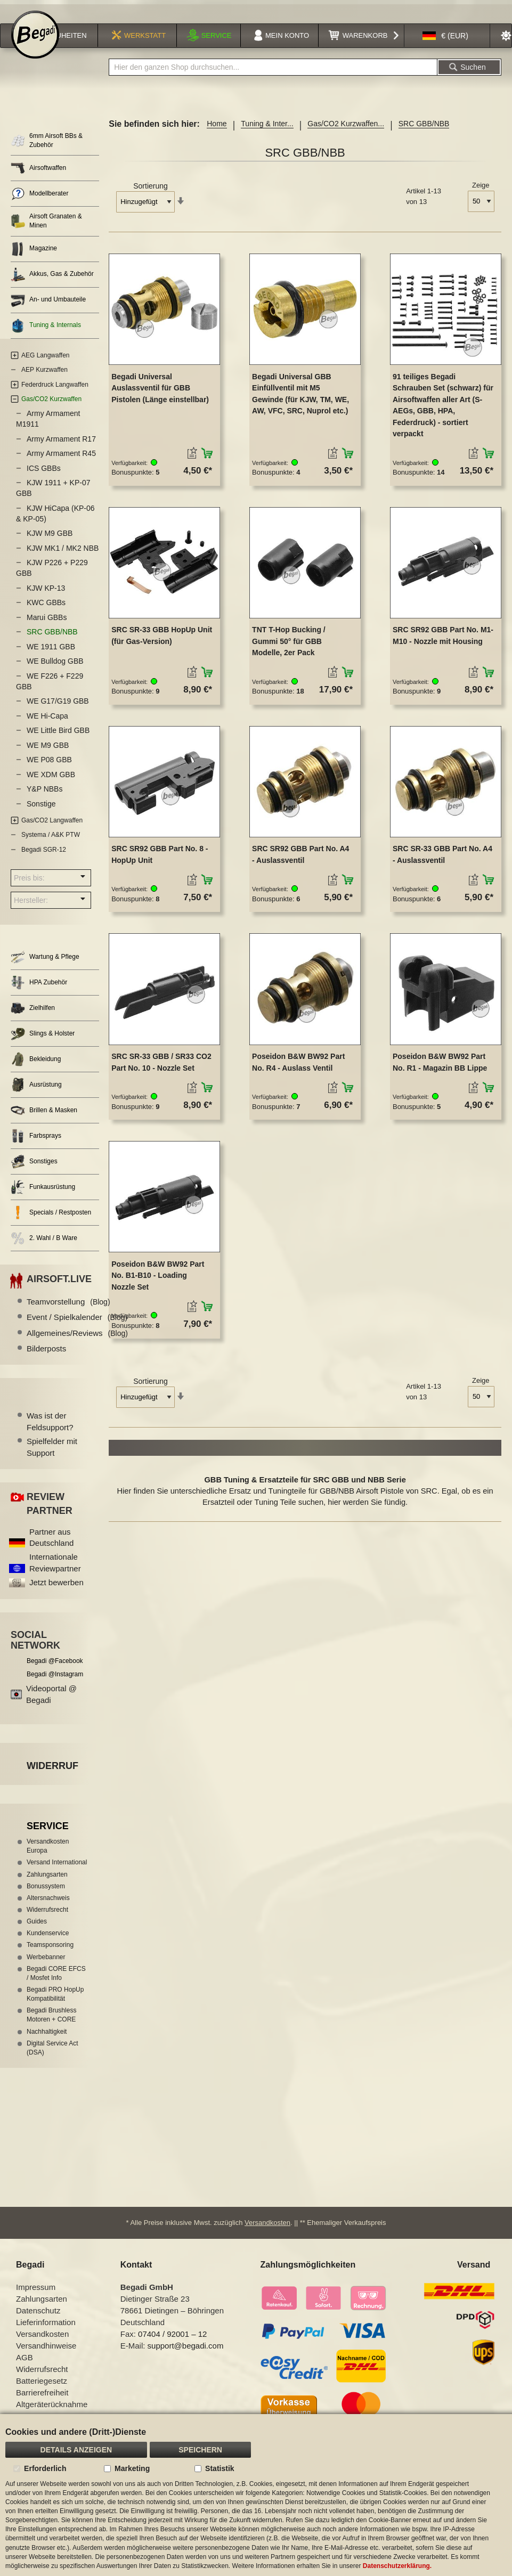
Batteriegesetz (41, 2389)
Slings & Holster (43, 1043)
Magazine (34, 257)
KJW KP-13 (46, 596)
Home (216, 132)
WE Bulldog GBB (55, 670)
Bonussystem (46, 1894)
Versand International (57, 1871)
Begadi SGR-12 (43, 858)
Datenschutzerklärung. (397, 2566)
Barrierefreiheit (42, 2401)
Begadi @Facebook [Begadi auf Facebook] (55, 1669)
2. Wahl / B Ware (44, 1247)
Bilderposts (46, 1357)
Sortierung (150, 195)
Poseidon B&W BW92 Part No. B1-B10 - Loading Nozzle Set (157, 1284)
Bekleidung (36, 1068)
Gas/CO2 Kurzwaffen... (345, 132)
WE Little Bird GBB (58, 739)
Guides (37, 1930)
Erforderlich (45, 2468)
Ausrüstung (36, 1094)
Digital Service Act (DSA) (52, 2056)
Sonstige (41, 812)
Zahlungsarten (47, 1883)
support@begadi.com (186, 2354)
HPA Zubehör (39, 991)
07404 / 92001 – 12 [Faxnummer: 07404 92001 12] (172, 2342)
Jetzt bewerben (56, 1591)
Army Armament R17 (61, 447)
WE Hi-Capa (47, 724)
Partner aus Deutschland (51, 1546)
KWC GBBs (46, 611)
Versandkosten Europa (48, 1855)
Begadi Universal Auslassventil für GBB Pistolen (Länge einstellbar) (160, 396)
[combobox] (273, 76)
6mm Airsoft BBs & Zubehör (47, 149)
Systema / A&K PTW (50, 843)
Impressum (35, 2296)
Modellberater (39, 202)
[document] (256, 2495)
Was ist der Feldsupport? (50, 1430)
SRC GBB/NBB (52, 641)
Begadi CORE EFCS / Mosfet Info (56, 1982)
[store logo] (35, 44)
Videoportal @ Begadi (51, 1703)
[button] (445, 44)
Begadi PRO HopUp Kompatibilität (55, 2003)
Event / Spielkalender (77, 1326)
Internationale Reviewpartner (55, 1571)
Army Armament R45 (61, 462)
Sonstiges (34, 1170)
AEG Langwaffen (45, 364)
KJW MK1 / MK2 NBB (63, 556)
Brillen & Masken (44, 1119)
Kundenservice (48, 1942)
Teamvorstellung (68, 1310)
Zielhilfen (33, 1017)
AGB (24, 2366)
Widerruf (52, 1774)
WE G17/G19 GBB (58, 710)
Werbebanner (46, 1965)
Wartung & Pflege (45, 966)
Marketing (132, 2468)
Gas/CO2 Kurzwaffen (51, 408)
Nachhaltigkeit (47, 2040)
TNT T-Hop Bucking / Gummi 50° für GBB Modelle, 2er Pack (289, 650)
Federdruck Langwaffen (54, 393)
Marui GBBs (47, 626)
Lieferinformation (46, 2331)
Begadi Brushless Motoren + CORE (51, 2024)
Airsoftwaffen (38, 177)
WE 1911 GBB (51, 655)
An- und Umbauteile (48, 308)
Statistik (219, 2468)
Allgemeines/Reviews (77, 1341)
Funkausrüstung (43, 1196)
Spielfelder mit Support (52, 1456)
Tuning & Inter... (267, 132)
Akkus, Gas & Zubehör (52, 283)
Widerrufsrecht (47, 1918)
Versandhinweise (46, 2354)
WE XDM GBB (51, 783)
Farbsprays (36, 1145)
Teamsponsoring (50, 1954)
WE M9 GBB (48, 753)
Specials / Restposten (51, 1221)
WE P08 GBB (49, 768)
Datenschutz (38, 2319)
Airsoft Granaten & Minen (46, 230)
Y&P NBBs (44, 798)
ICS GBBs (44, 476)
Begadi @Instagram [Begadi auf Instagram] (55, 1682)
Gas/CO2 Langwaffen (52, 829)
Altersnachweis (48, 1906)
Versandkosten (267, 2232)
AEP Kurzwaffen (44, 378)
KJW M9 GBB (49, 542)
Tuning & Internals (46, 334)
